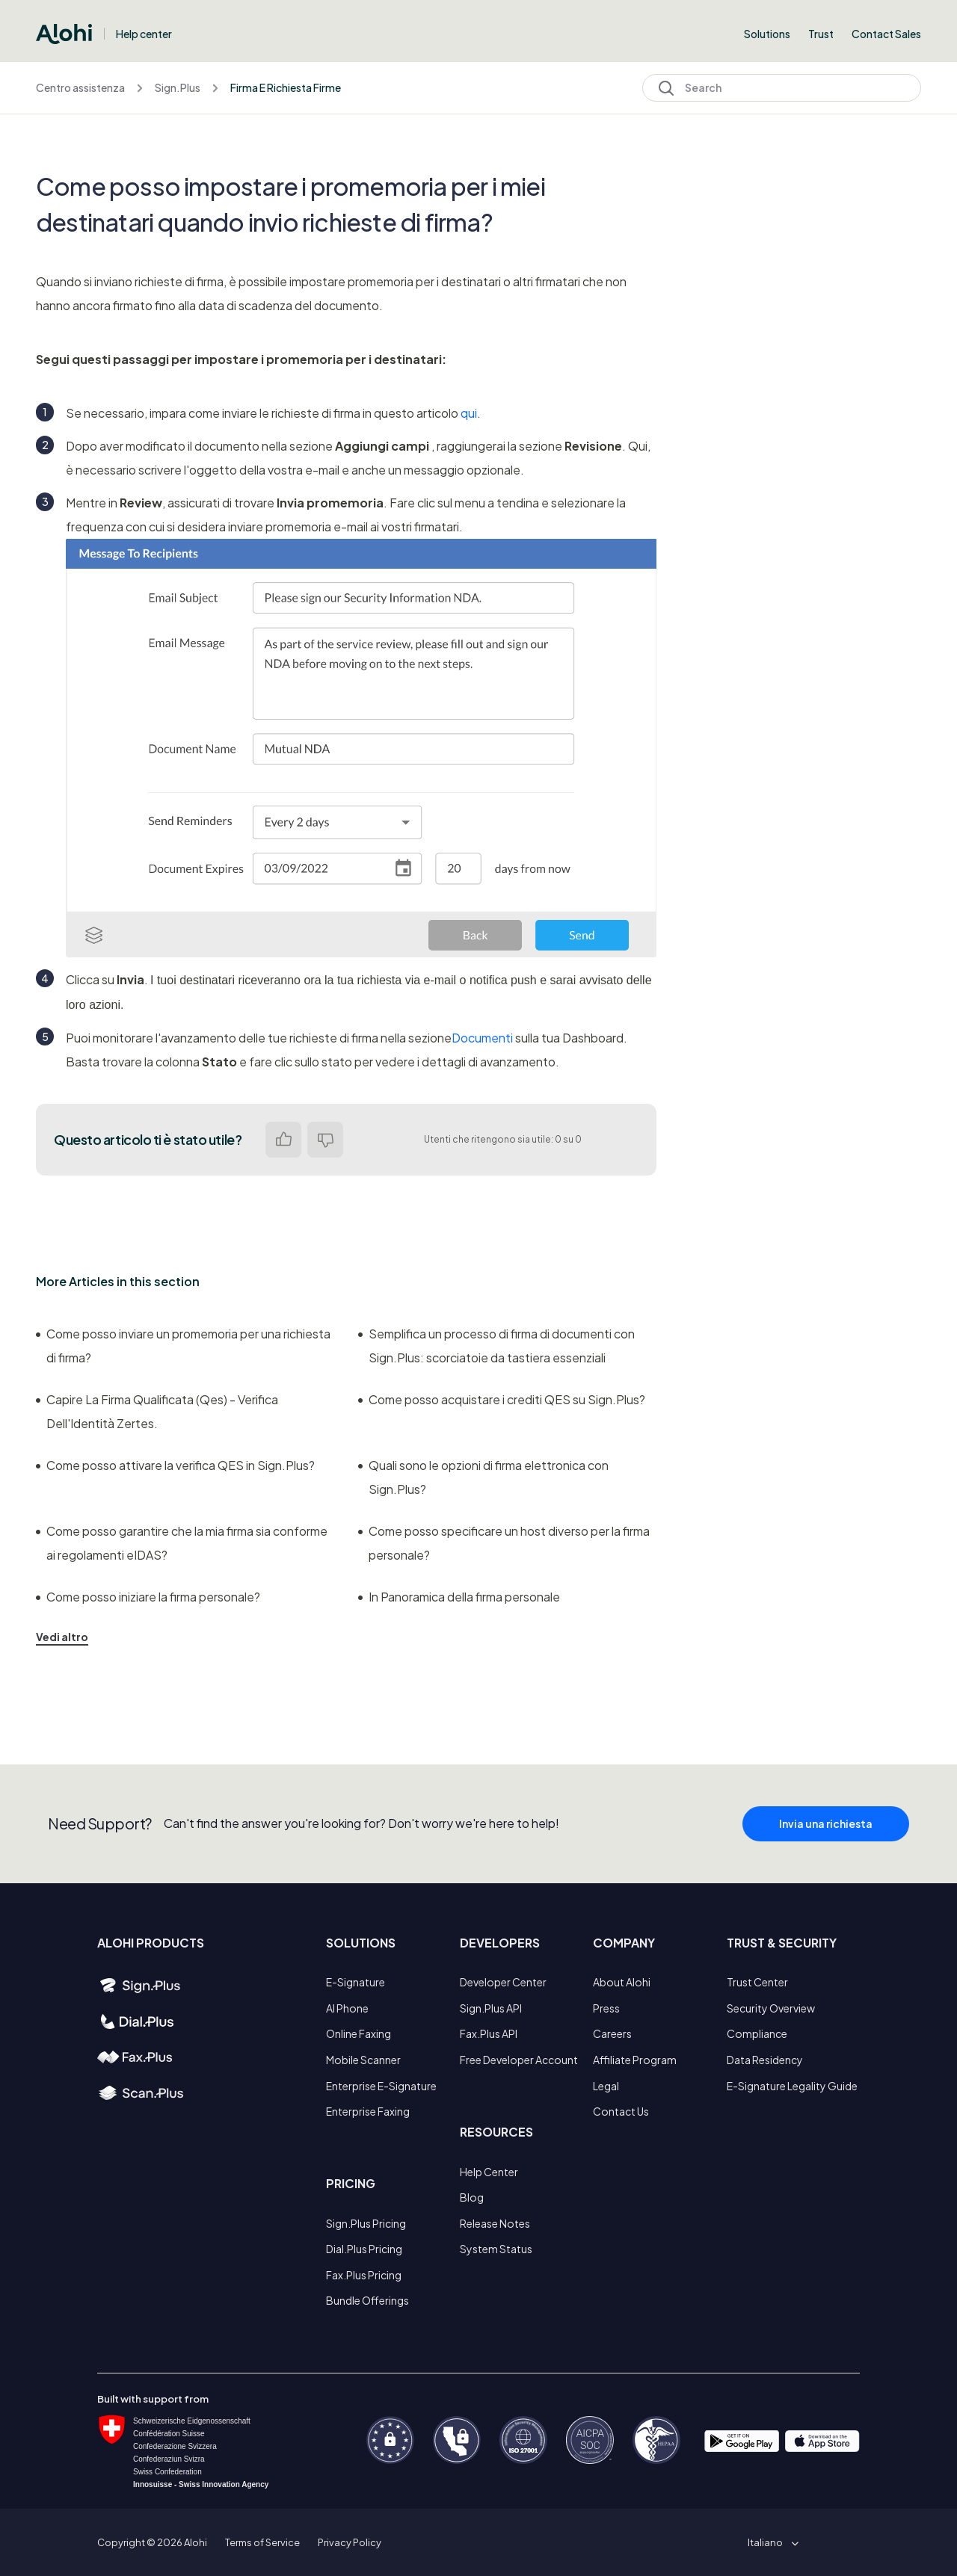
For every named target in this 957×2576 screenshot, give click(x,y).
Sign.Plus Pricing (366, 2223)
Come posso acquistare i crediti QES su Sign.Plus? (501, 1399)
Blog (472, 2197)
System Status (496, 2248)
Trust (821, 33)
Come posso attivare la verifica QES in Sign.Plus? (175, 1465)
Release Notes (495, 2223)
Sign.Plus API (491, 2008)
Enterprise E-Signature (381, 2085)
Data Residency (765, 2059)
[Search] (781, 88)
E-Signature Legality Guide (792, 2085)
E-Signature (355, 1982)
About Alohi (621, 1982)
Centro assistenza (80, 87)
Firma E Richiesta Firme (285, 87)
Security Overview (771, 2008)
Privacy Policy (349, 2542)
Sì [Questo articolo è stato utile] (283, 1140)
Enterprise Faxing (368, 2111)
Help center (144, 33)
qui (469, 413)
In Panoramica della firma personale (459, 1596)
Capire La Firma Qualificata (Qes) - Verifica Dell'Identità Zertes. (157, 1411)
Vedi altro (62, 1636)
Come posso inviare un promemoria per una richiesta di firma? (183, 1345)
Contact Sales (886, 33)
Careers (612, 2033)
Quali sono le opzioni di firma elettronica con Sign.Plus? (483, 1477)
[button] (770, 2542)
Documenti (482, 1037)
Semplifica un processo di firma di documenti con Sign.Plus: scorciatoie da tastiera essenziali (496, 1345)
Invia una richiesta (826, 1840)
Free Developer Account (519, 2059)
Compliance (757, 2033)
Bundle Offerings (367, 2300)
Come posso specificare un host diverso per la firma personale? (504, 1543)
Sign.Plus (177, 87)
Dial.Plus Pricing (364, 2248)
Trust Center (757, 1982)
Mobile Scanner (363, 2059)
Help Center (489, 2171)
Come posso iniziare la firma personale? (148, 1596)
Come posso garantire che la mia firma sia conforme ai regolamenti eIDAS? (181, 1543)
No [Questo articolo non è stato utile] (325, 1140)
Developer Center (503, 1982)
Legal (606, 2085)
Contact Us (621, 2111)
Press (606, 2008)
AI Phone (347, 2008)
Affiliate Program (635, 2059)
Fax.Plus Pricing (363, 2275)
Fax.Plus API (488, 2033)
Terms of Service (262, 2542)
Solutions (767, 33)
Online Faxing (358, 2033)
